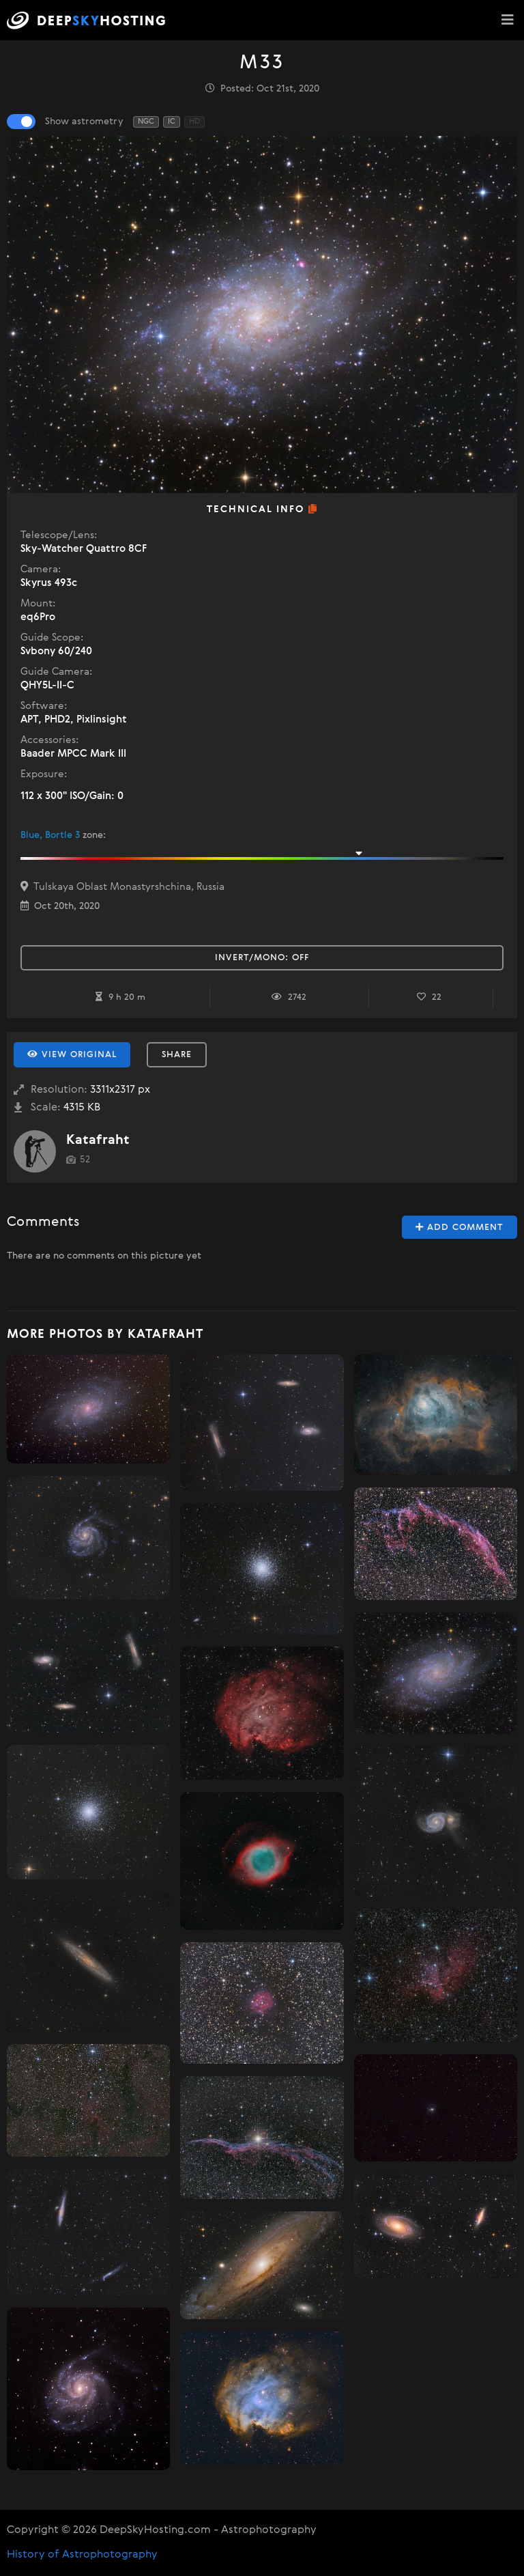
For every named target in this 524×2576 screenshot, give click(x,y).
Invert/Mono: (262, 957)
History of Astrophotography (82, 2554)
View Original (72, 1054)
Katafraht (98, 1140)
